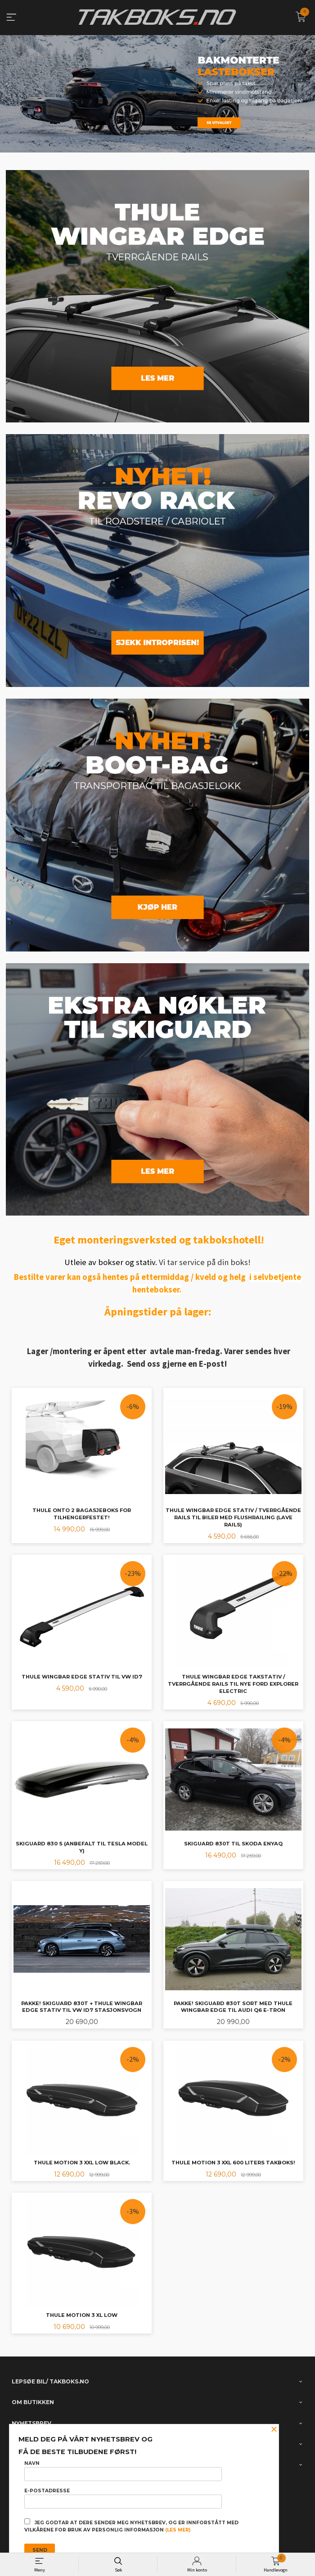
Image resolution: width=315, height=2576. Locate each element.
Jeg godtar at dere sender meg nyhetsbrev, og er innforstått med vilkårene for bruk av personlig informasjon (131, 2525)
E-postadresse (123, 2498)
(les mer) (177, 2530)
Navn (123, 2470)
